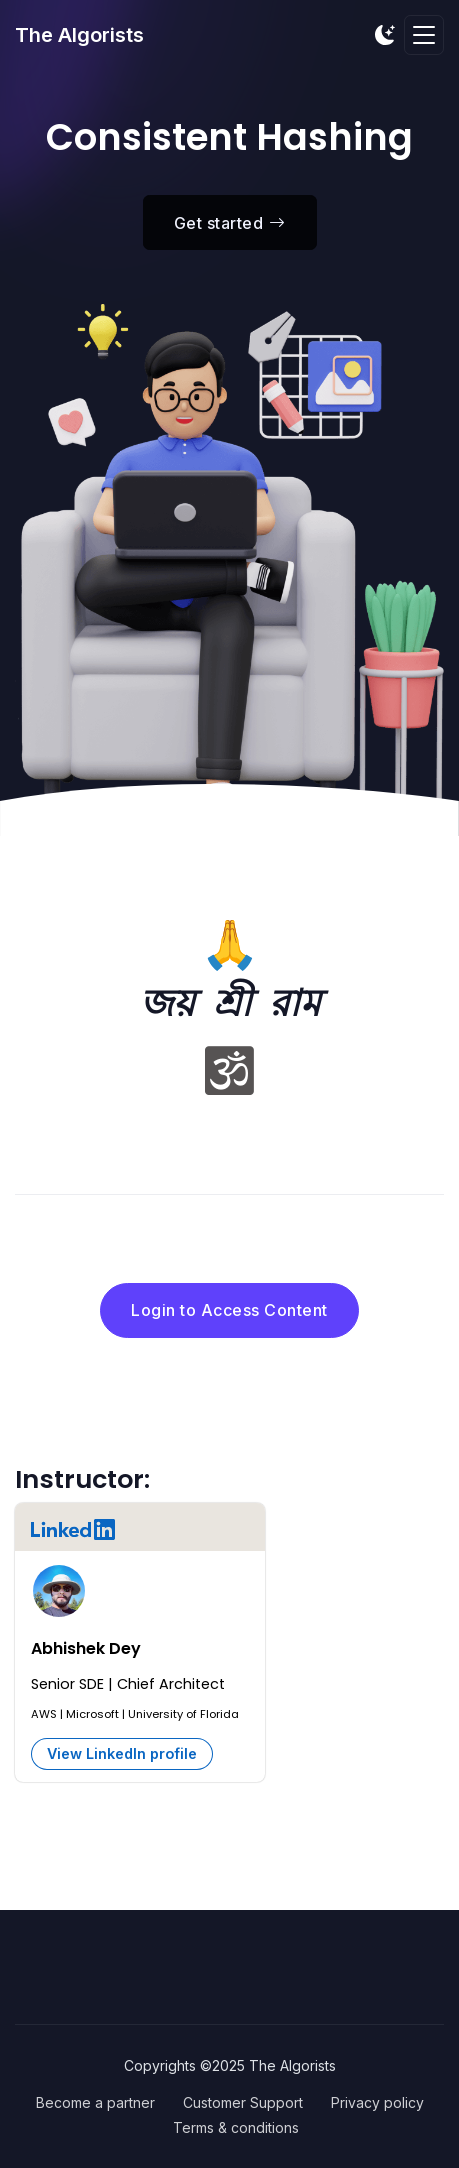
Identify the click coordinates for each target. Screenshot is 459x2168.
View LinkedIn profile (122, 1753)
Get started (230, 223)
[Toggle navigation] (424, 35)
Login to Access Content (229, 1310)
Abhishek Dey (86, 1648)
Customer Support (243, 2102)
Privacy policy (377, 2102)
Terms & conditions (236, 2127)
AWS (44, 1714)
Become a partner (95, 2102)
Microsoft (92, 1714)
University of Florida (183, 1714)
